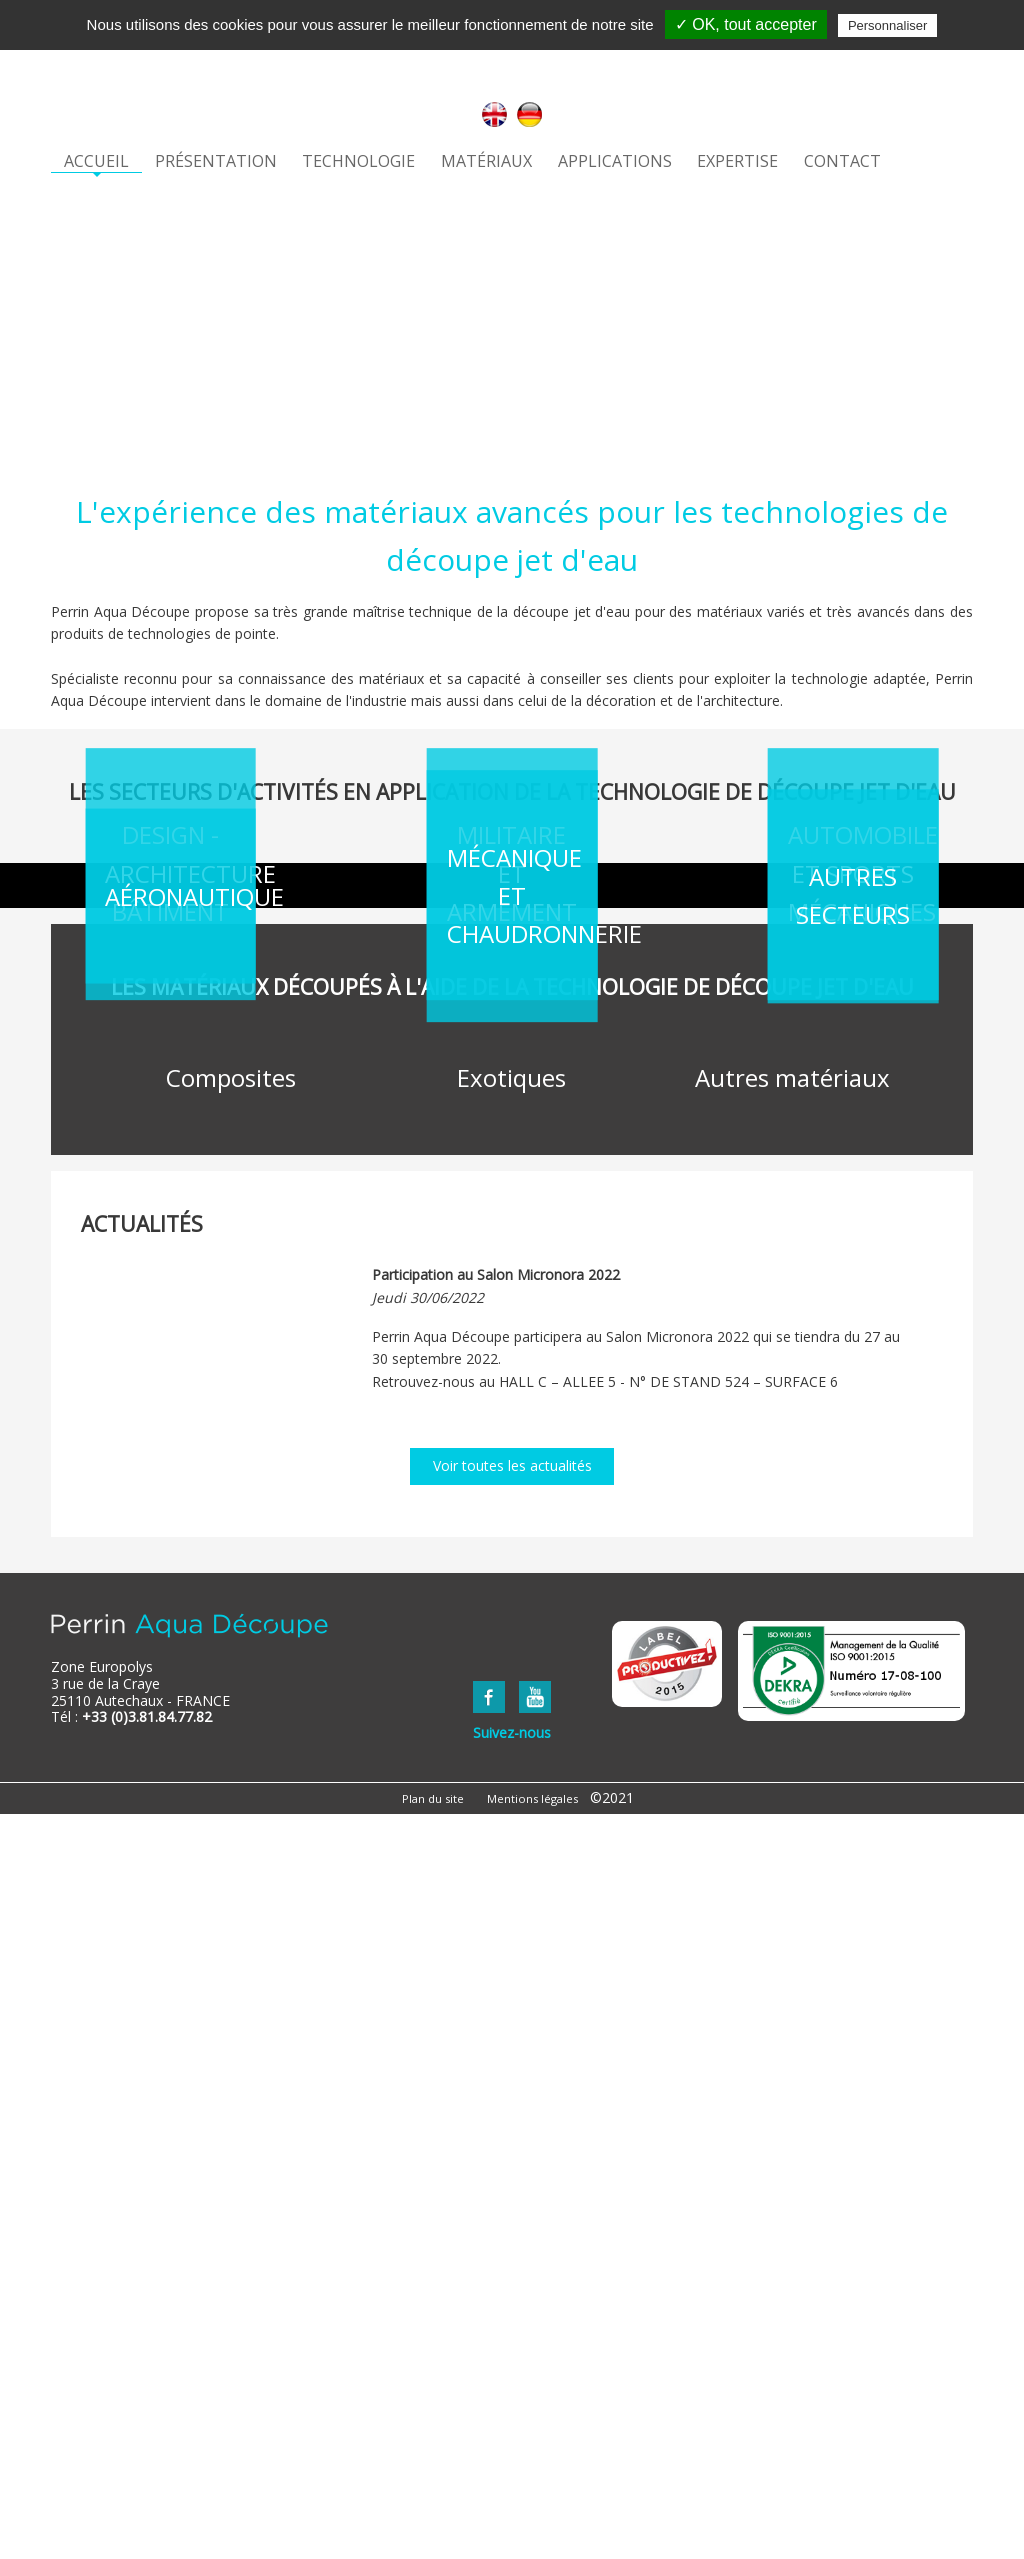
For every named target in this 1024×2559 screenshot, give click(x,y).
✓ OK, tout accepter (746, 24)
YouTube (535, 2443)
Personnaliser (888, 25)
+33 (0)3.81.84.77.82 (147, 2462)
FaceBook (489, 2443)
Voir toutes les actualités (512, 2211)
